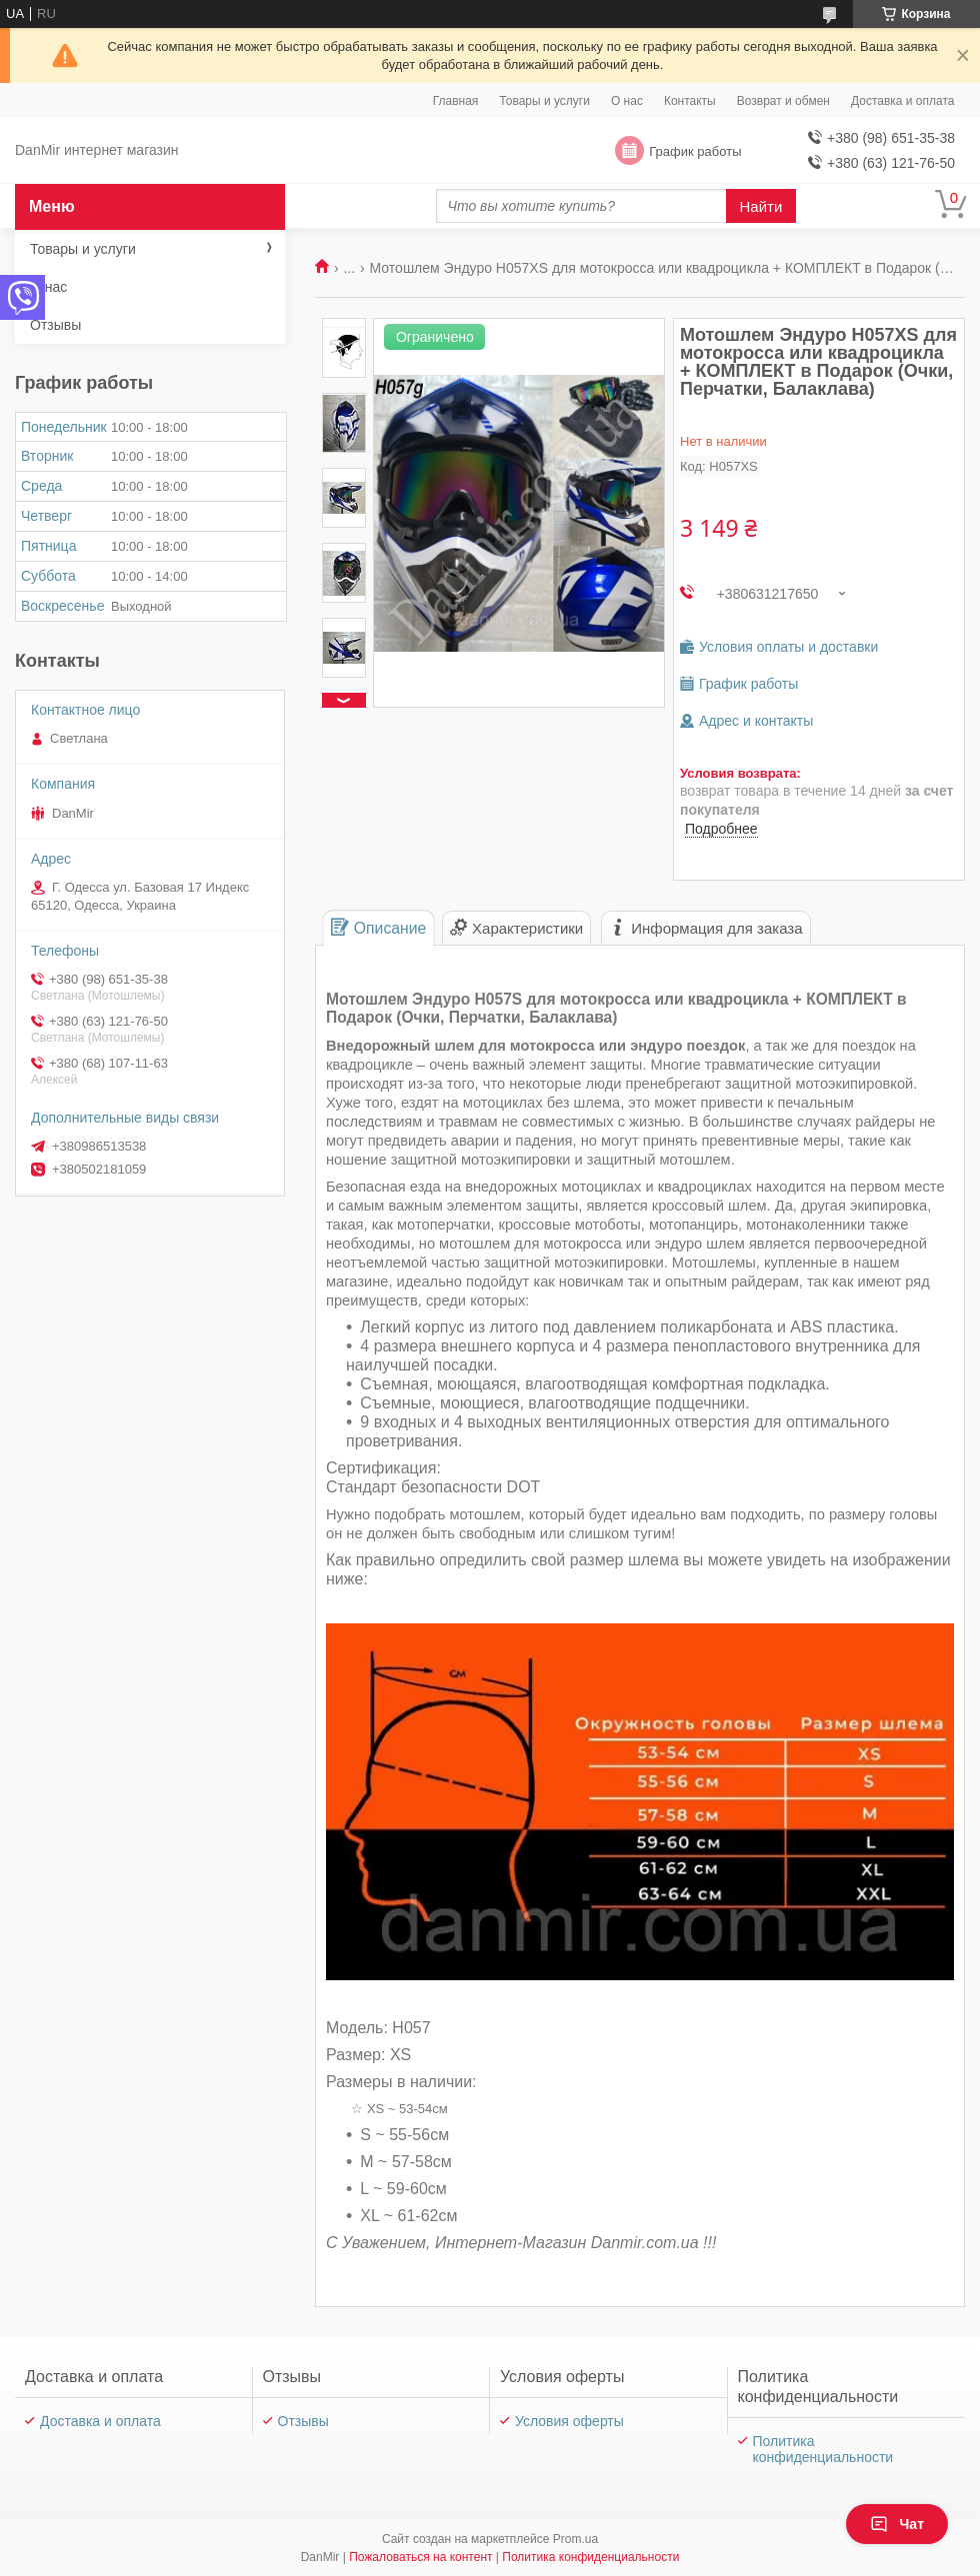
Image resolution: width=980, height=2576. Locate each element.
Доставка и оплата (903, 101)
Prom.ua (575, 2539)
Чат (897, 2524)
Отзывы (55, 325)
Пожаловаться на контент (420, 2557)
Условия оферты (569, 2421)
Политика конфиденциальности (823, 2449)
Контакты (690, 101)
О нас (627, 101)
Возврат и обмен (783, 101)
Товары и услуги (544, 101)
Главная (456, 101)
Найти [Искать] (761, 206)
